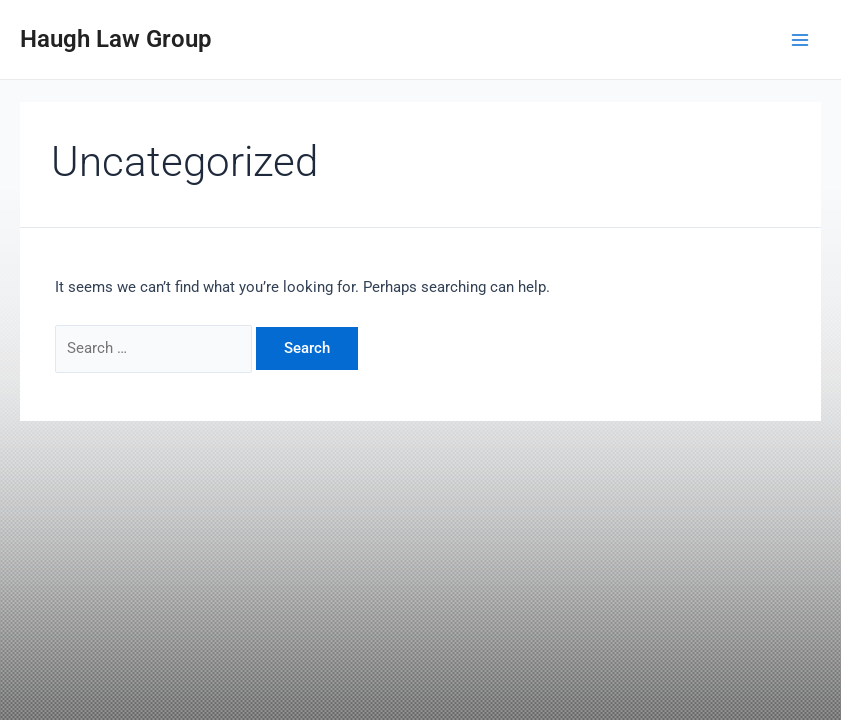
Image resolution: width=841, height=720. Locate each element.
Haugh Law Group (116, 39)
